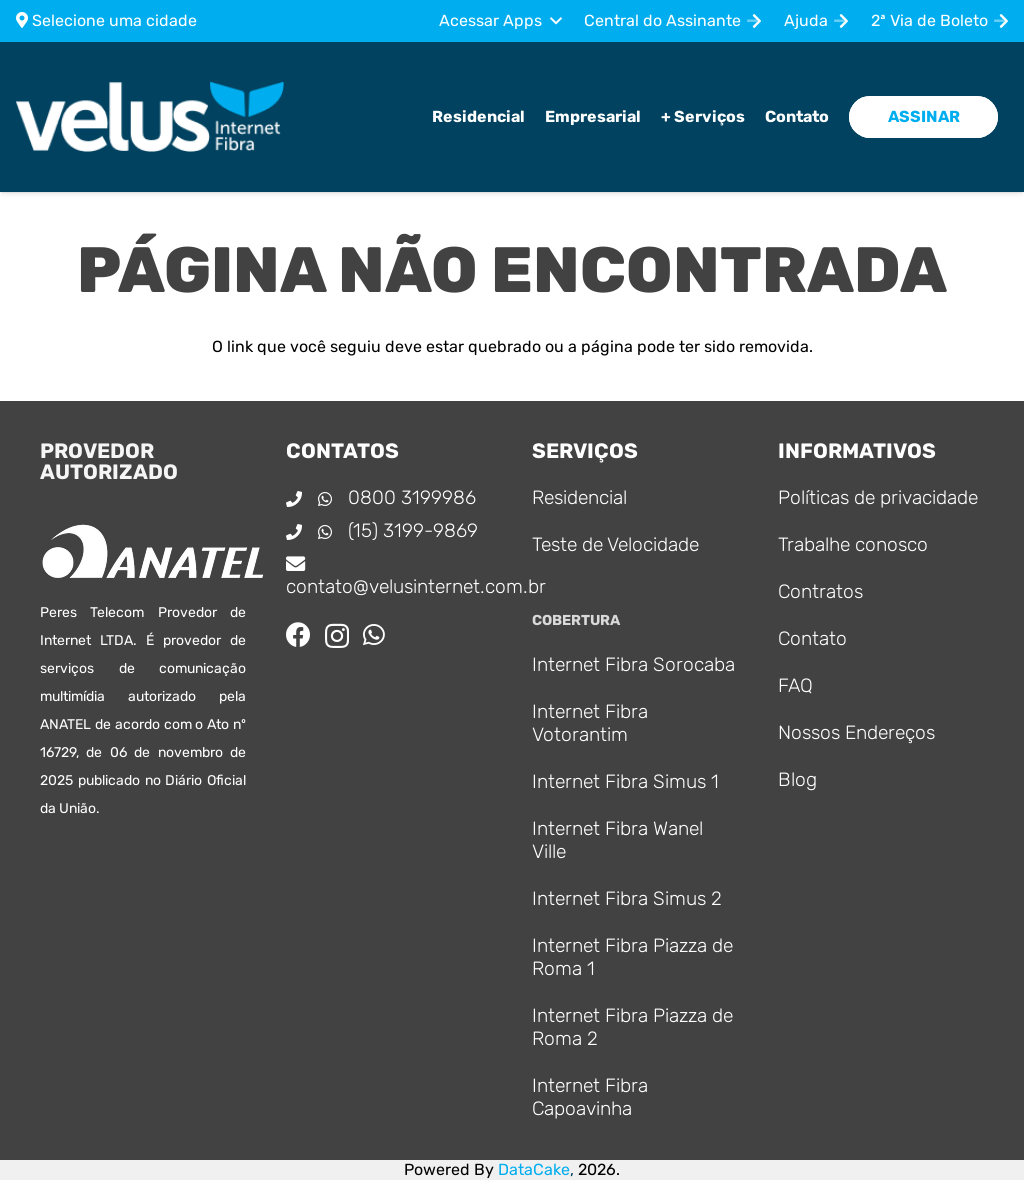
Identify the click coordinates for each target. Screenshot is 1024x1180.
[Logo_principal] (150, 117)
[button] (500, 21)
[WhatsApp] (374, 634)
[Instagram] (337, 636)
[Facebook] (298, 634)
